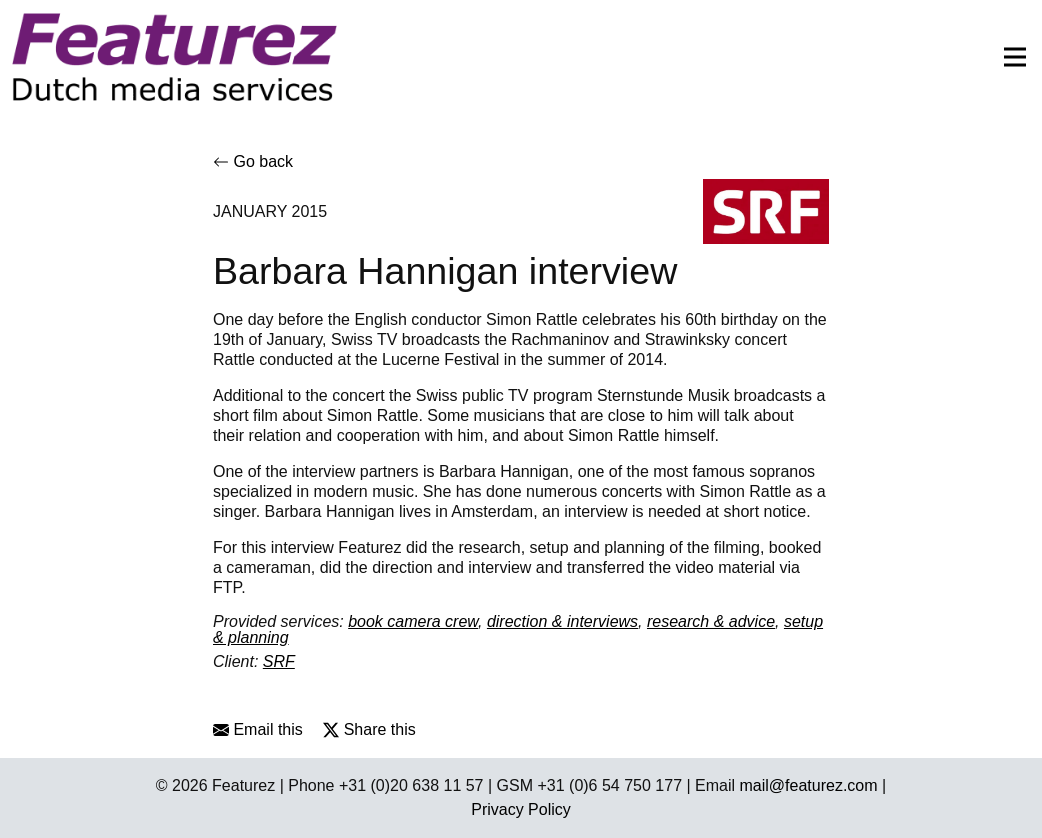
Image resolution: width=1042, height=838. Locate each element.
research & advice (711, 621)
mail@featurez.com (809, 785)
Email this (258, 729)
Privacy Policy (521, 809)
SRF (279, 661)
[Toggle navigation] (1009, 57)
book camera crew (413, 621)
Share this (369, 729)
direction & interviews (562, 621)
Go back (253, 161)
